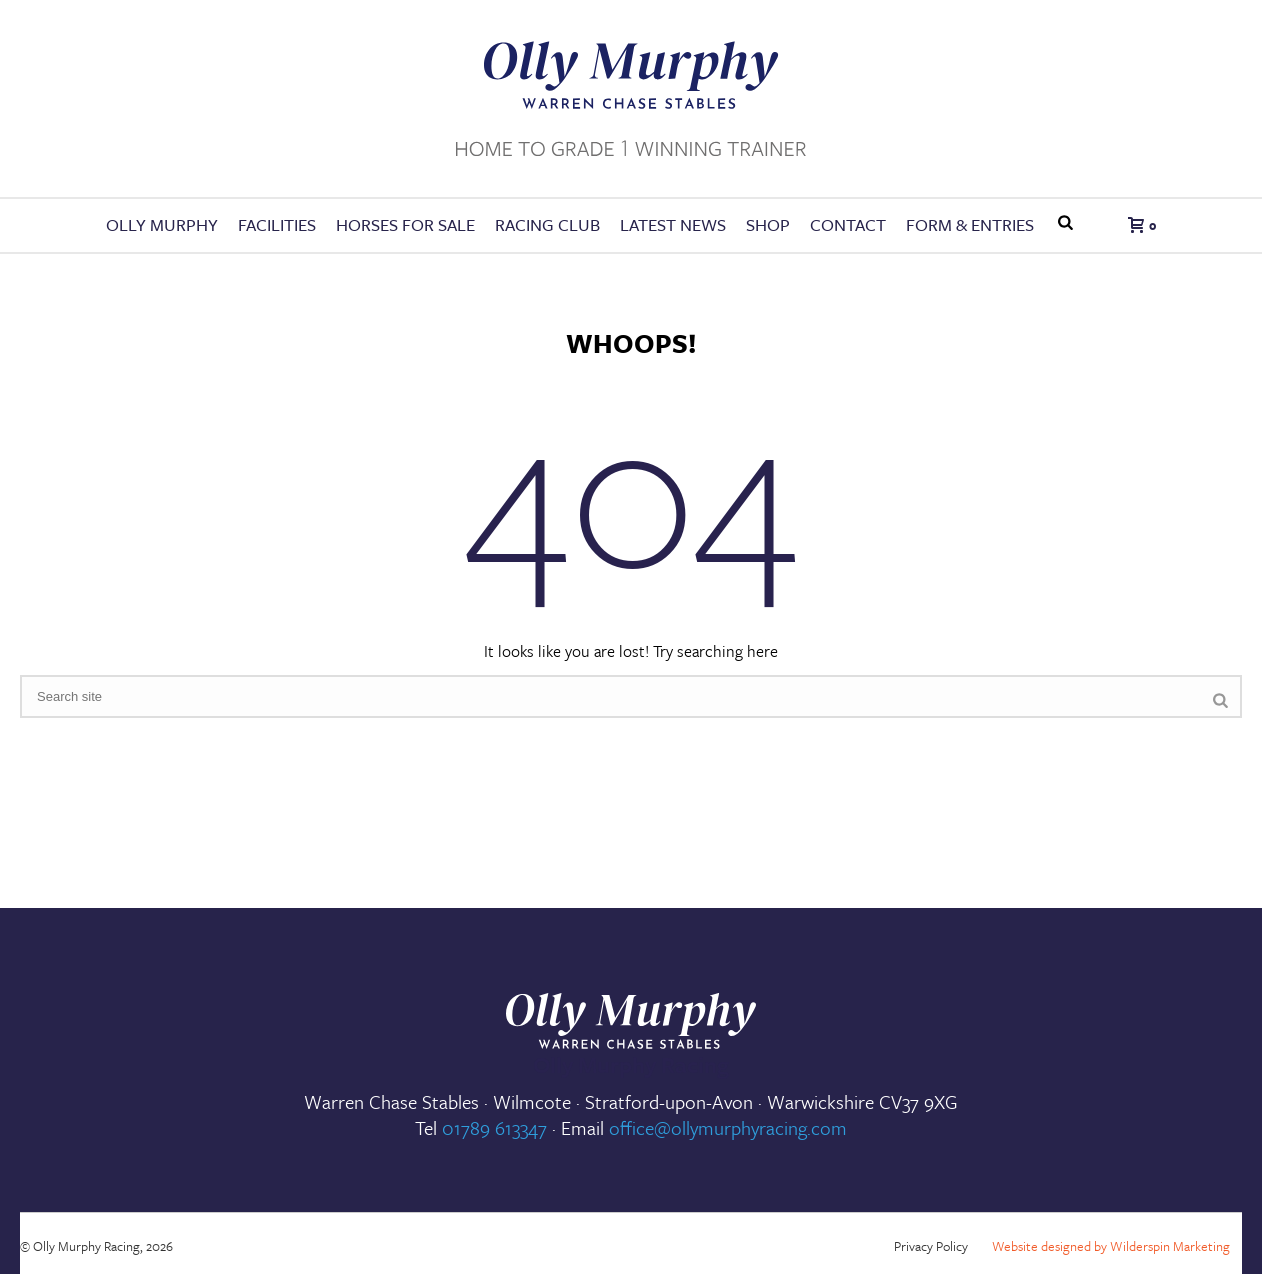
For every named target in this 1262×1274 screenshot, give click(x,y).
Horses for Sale (405, 224)
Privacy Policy (931, 1246)
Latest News (673, 224)
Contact (848, 224)
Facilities (277, 224)
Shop (768, 224)
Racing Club (547, 224)
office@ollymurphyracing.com (728, 1127)
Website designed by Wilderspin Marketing (1111, 1246)
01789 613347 (494, 1127)
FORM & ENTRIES (970, 224)
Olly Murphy (162, 224)
